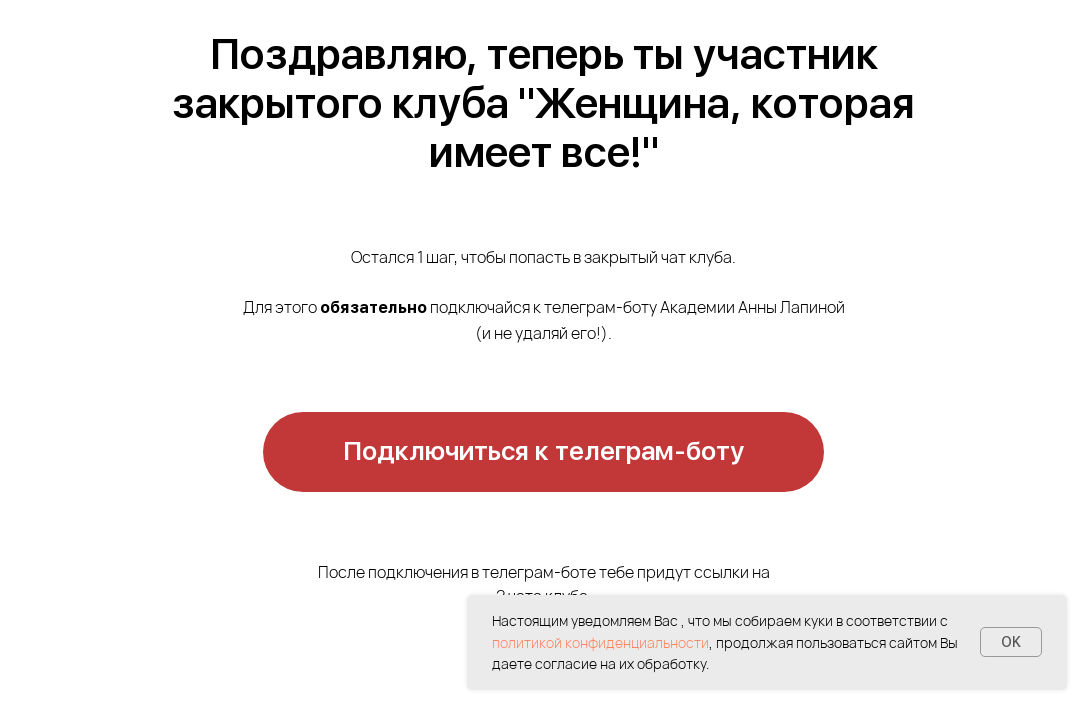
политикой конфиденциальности (600, 642)
